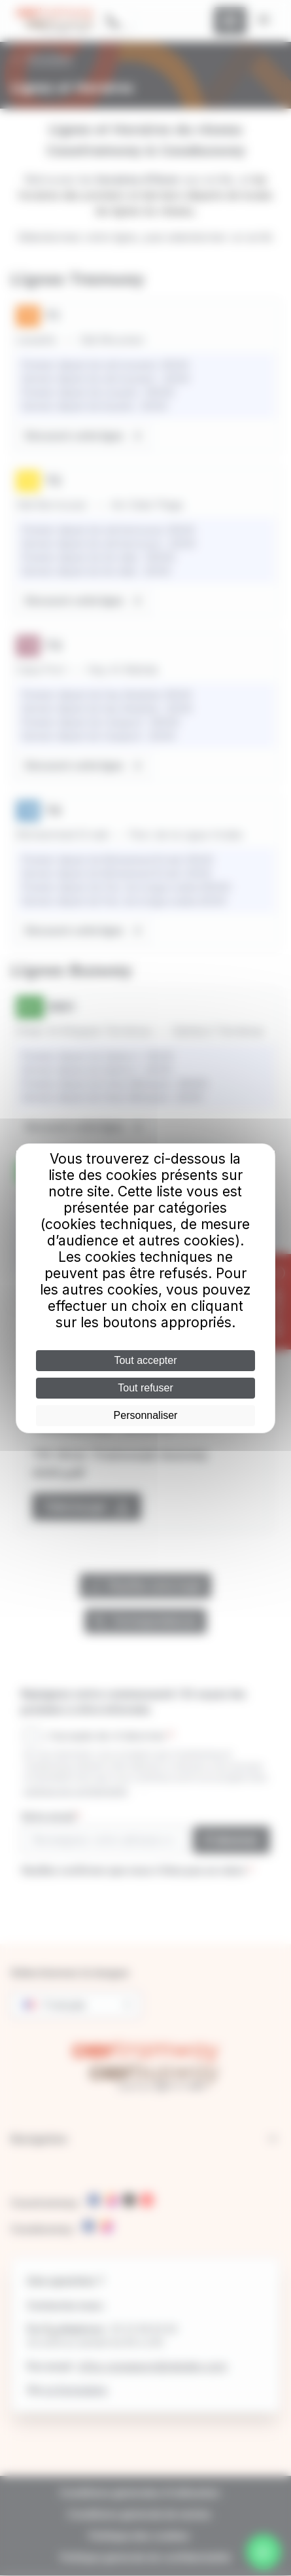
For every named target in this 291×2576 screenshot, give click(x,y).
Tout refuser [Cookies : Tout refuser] (145, 1387)
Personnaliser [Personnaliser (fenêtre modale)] (146, 1415)
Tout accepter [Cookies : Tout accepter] (145, 1360)
